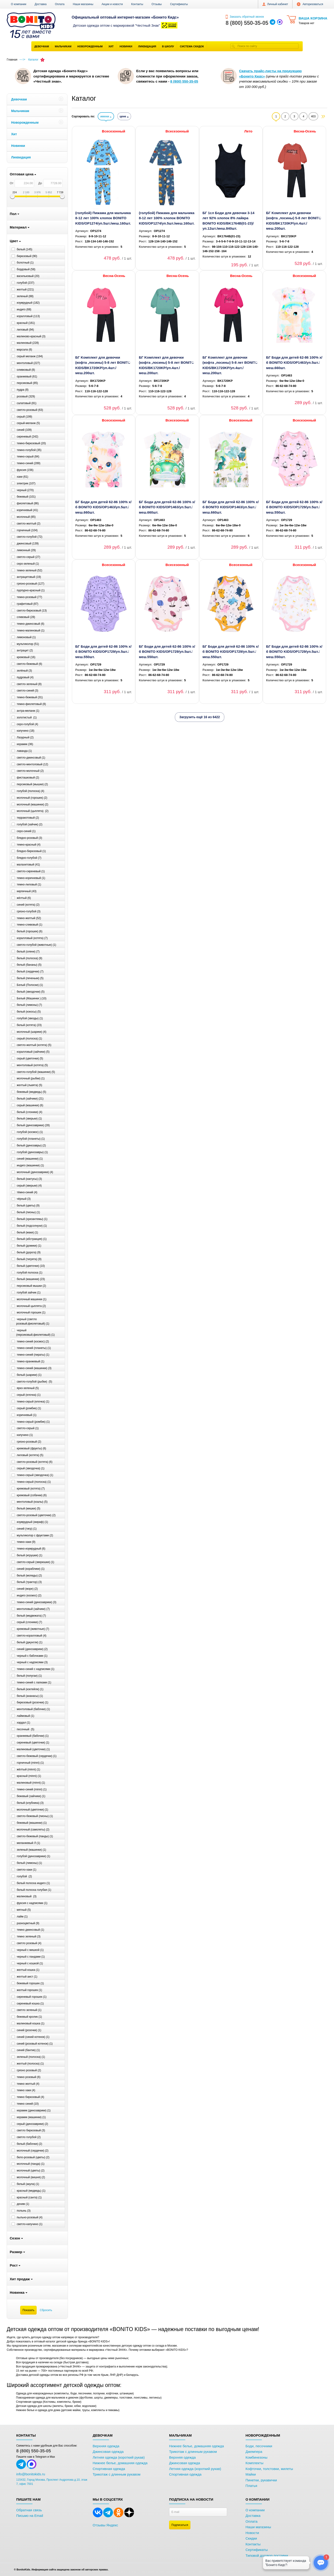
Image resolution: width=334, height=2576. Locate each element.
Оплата (59, 4)
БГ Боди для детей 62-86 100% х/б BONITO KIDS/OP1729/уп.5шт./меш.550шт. (294, 507)
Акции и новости (112, 4)
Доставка (41, 4)
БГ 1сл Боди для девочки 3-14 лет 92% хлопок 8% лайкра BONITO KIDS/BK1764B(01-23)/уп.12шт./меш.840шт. (228, 221)
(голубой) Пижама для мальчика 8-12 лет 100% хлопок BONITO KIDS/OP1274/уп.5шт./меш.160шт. (103, 218)
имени (106, 116)
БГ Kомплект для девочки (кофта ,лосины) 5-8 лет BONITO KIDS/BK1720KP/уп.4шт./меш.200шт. (293, 221)
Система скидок (192, 46)
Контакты (137, 4)
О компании (18, 4)
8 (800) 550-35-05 (33, 2450)
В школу (168, 46)
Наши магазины (83, 4)
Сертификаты (179, 4)
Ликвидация (147, 46)
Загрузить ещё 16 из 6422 (199, 717)
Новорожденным (90, 46)
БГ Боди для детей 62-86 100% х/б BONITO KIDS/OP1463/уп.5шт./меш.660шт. (294, 362)
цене (124, 116)
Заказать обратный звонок (245, 16)
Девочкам (41, 46)
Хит (111, 46)
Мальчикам (63, 46)
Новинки (125, 46)
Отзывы (156, 4)
